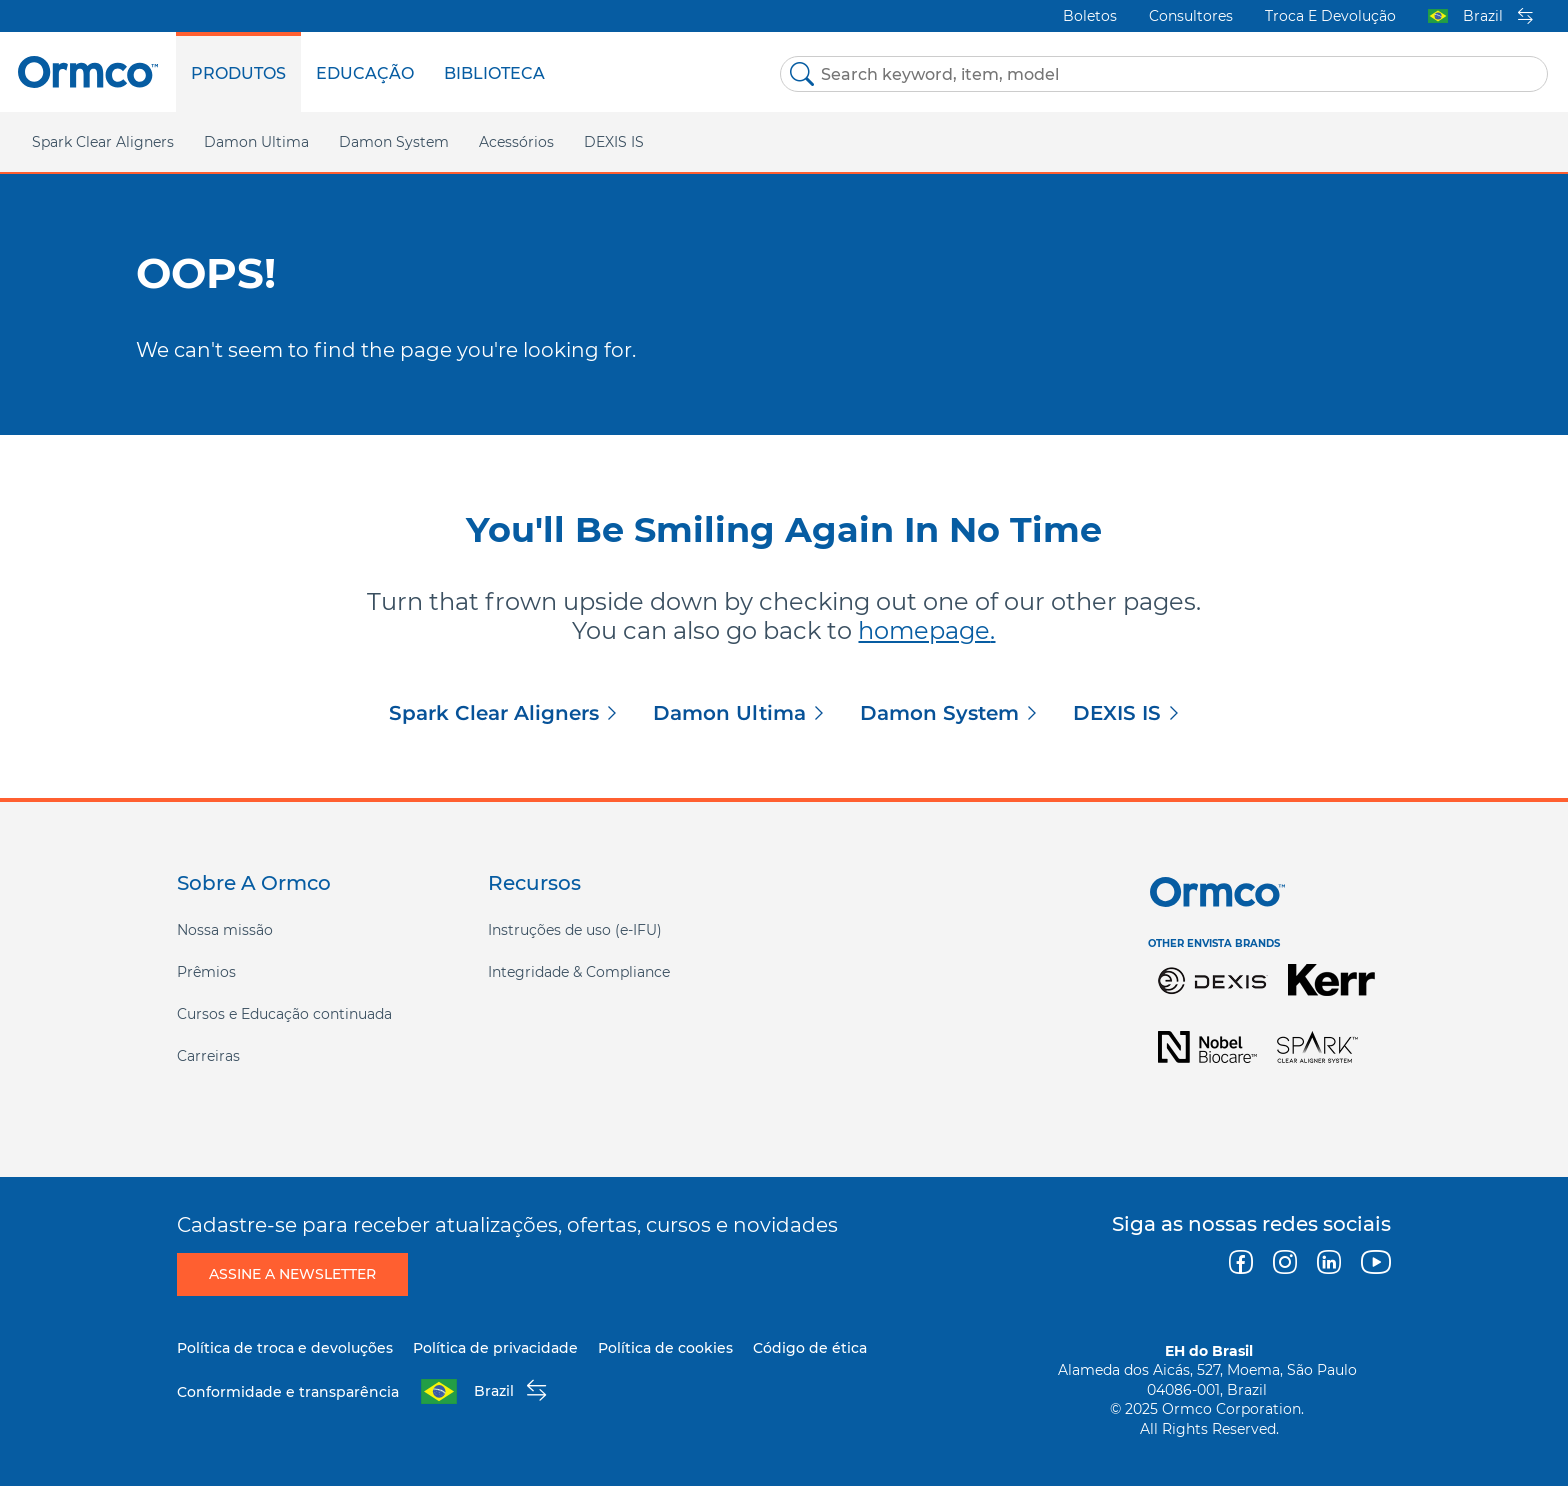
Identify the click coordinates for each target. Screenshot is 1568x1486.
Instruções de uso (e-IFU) (575, 930)
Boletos (1090, 16)
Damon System (939, 713)
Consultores (1191, 16)
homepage (924, 630)
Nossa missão (225, 930)
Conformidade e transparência (288, 1392)
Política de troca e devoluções (285, 1348)
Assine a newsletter (292, 1274)
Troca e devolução (1330, 16)
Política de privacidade (495, 1348)
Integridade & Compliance (579, 972)
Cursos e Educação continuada (284, 1014)
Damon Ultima (729, 713)
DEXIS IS (614, 142)
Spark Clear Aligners (494, 713)
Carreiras (208, 1056)
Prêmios (206, 972)
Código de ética (810, 1348)
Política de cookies (665, 1348)
